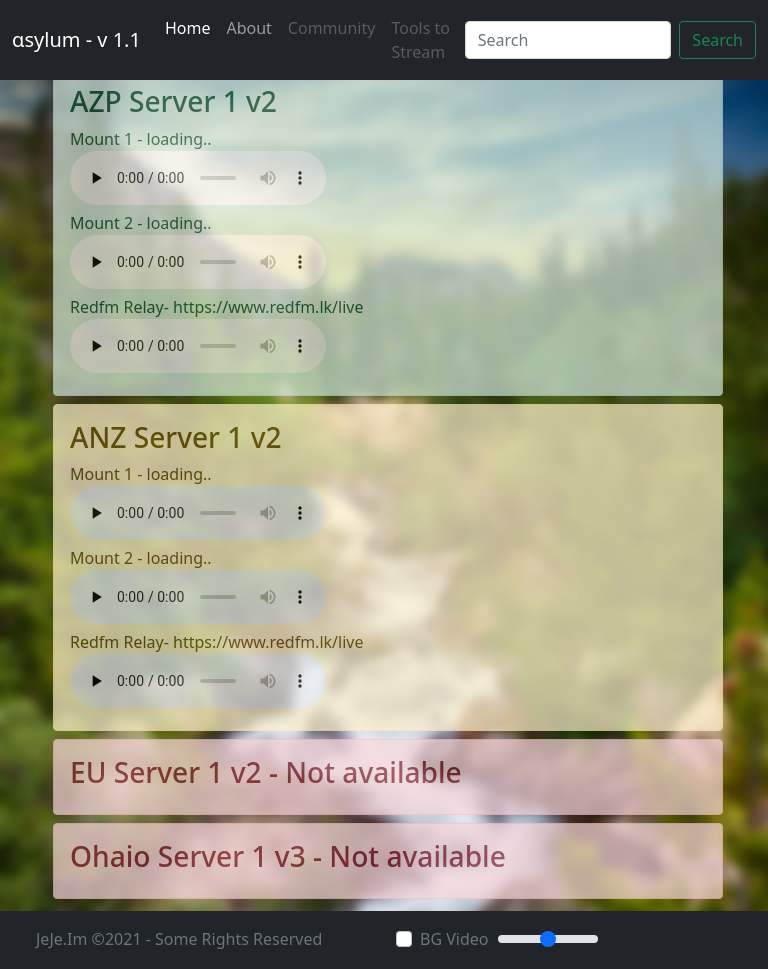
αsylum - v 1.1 (76, 39)
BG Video (454, 939)
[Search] (568, 40)
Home (188, 28)
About (248, 28)
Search (717, 40)
